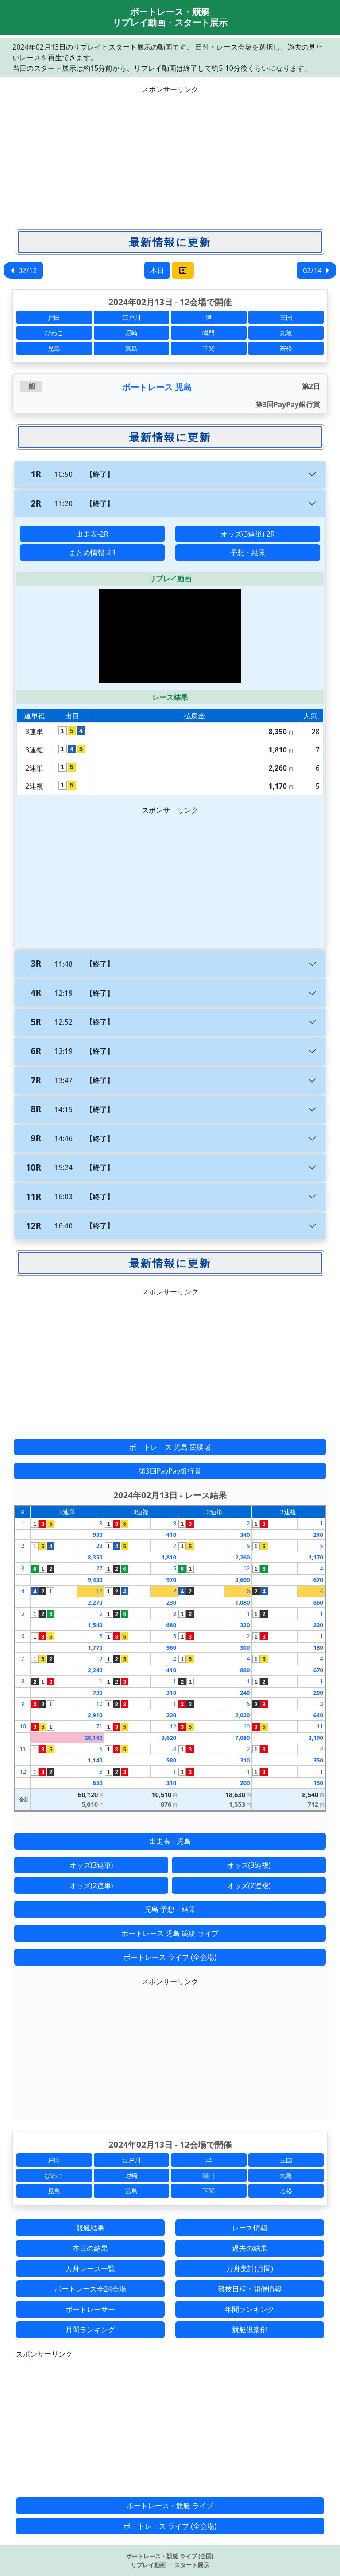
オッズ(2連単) (91, 1885)
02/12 (23, 270)
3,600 (242, 1580)
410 (171, 1535)
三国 (286, 317)
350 (318, 1760)
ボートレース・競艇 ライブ (170, 2506)
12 (246, 1568)
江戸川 (131, 317)
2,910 (95, 1715)
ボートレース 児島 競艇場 (170, 1447)
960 (171, 1647)
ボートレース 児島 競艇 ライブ (170, 1933)
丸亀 (286, 333)
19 (246, 1726)
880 (245, 1670)
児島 (54, 348)
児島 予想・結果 (170, 1909)
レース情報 (249, 2228)
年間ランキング (249, 2309)
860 (318, 1602)
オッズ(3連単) (91, 1865)
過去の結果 (249, 2248)
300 (245, 1647)
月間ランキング (90, 2329)
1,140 (95, 1760)
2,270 (95, 1602)
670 (318, 1580)
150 (318, 1783)
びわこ (54, 333)
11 (320, 1726)
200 (318, 1693)
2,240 (95, 1670)
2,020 (242, 1715)
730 (97, 1693)
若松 (286, 348)
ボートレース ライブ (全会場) (170, 1957)
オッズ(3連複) (249, 1865)
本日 (157, 270)
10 (99, 1704)
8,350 (95, 1557)
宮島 (131, 348)
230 (171, 1602)
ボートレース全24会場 (90, 2289)
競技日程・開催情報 (250, 2289)
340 (245, 1535)
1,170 (316, 1557)
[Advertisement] (170, 157)
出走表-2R (92, 534)
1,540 (95, 1625)
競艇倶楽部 (249, 2329)
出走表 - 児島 (169, 1841)
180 (318, 1647)
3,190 (316, 1738)
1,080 (242, 1602)
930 (97, 1535)
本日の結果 (90, 2248)
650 (97, 1783)
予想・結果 (248, 552)
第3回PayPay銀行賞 (170, 1471)
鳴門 (208, 333)
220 (318, 1625)
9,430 (95, 1580)
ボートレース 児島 (157, 387)
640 (318, 1715)
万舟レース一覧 (90, 2268)
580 (171, 1760)
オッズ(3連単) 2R (247, 534)
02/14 (317, 270)
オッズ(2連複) (249, 1885)
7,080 (242, 1738)
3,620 (169, 1738)
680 (171, 1625)
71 (99, 1726)
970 (171, 1580)
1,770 (95, 1647)
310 (171, 1693)
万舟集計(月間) (249, 2268)
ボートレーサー (90, 2309)
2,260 (242, 1557)
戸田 (54, 317)
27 (99, 1568)
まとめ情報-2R (92, 552)
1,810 (169, 1557)
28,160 (94, 1738)
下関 (208, 348)
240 (318, 1535)
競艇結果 (90, 2228)
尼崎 (131, 333)
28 (99, 1546)
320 (245, 1625)
